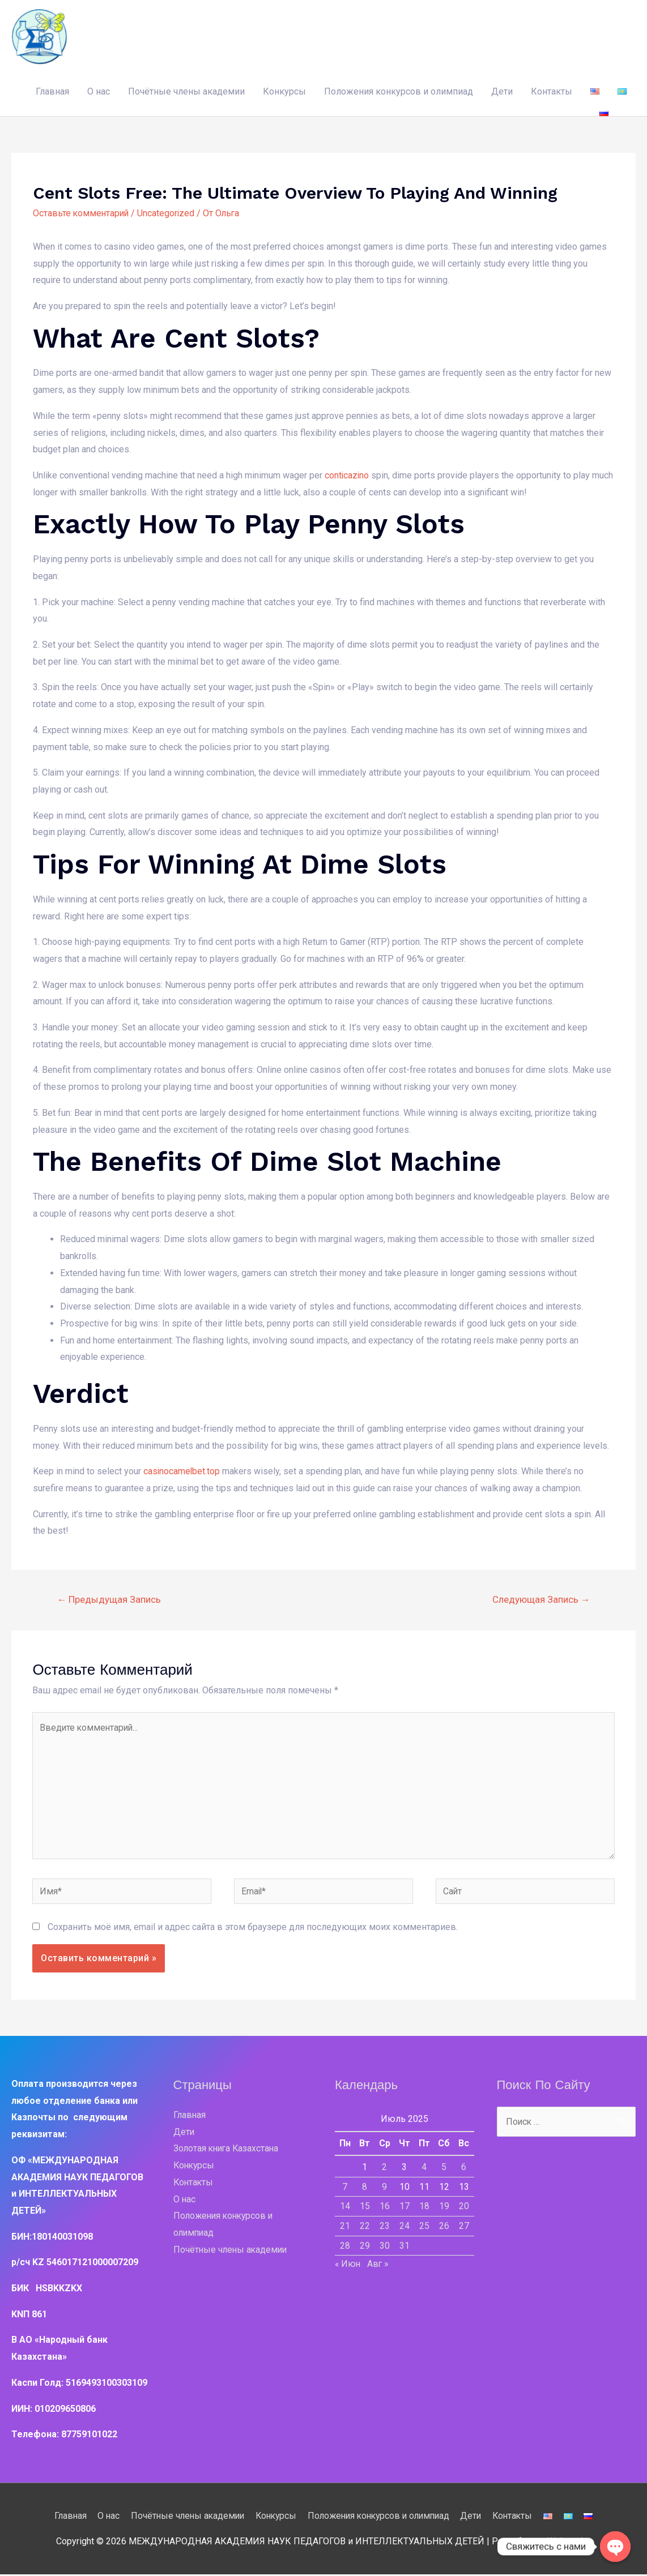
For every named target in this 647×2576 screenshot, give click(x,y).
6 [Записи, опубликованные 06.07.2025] (463, 2169)
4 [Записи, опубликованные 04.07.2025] (424, 2169)
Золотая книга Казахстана (227, 2150)
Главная (52, 90)
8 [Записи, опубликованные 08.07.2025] (364, 2189)
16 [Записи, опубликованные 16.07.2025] (385, 2208)
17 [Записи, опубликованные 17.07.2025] (404, 2208)
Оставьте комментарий (82, 212)
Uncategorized (168, 212)
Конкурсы (284, 90)
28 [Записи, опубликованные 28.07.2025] (345, 2247)
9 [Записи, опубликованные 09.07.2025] (384, 2189)
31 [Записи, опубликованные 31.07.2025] (404, 2247)
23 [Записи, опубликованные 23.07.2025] (385, 2228)
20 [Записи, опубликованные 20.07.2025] (464, 2208)
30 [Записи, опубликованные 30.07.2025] (385, 2247)
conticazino (347, 474)
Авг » (379, 2266)
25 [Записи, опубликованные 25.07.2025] (424, 2228)
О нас (98, 90)
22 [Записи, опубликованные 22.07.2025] (365, 2228)
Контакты (551, 90)
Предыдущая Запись (109, 1598)
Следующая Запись (540, 1598)
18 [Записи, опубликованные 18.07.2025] (424, 2208)
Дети (502, 90)
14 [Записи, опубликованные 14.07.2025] (345, 2208)
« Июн (348, 2266)
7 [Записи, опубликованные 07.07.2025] (344, 2189)
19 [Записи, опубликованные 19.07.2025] (444, 2208)
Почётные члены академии (186, 90)
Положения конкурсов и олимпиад (398, 90)
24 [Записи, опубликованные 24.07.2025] (404, 2228)
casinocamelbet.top (182, 1470)
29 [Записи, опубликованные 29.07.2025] (365, 2247)
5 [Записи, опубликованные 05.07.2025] (443, 2169)
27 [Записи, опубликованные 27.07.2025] (464, 2228)
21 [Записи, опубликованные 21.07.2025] (345, 2228)
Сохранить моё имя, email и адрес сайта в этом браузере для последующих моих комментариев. (253, 1928)
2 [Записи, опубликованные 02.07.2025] (384, 2169)
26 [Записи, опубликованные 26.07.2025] (444, 2228)
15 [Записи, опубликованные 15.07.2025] (365, 2208)
